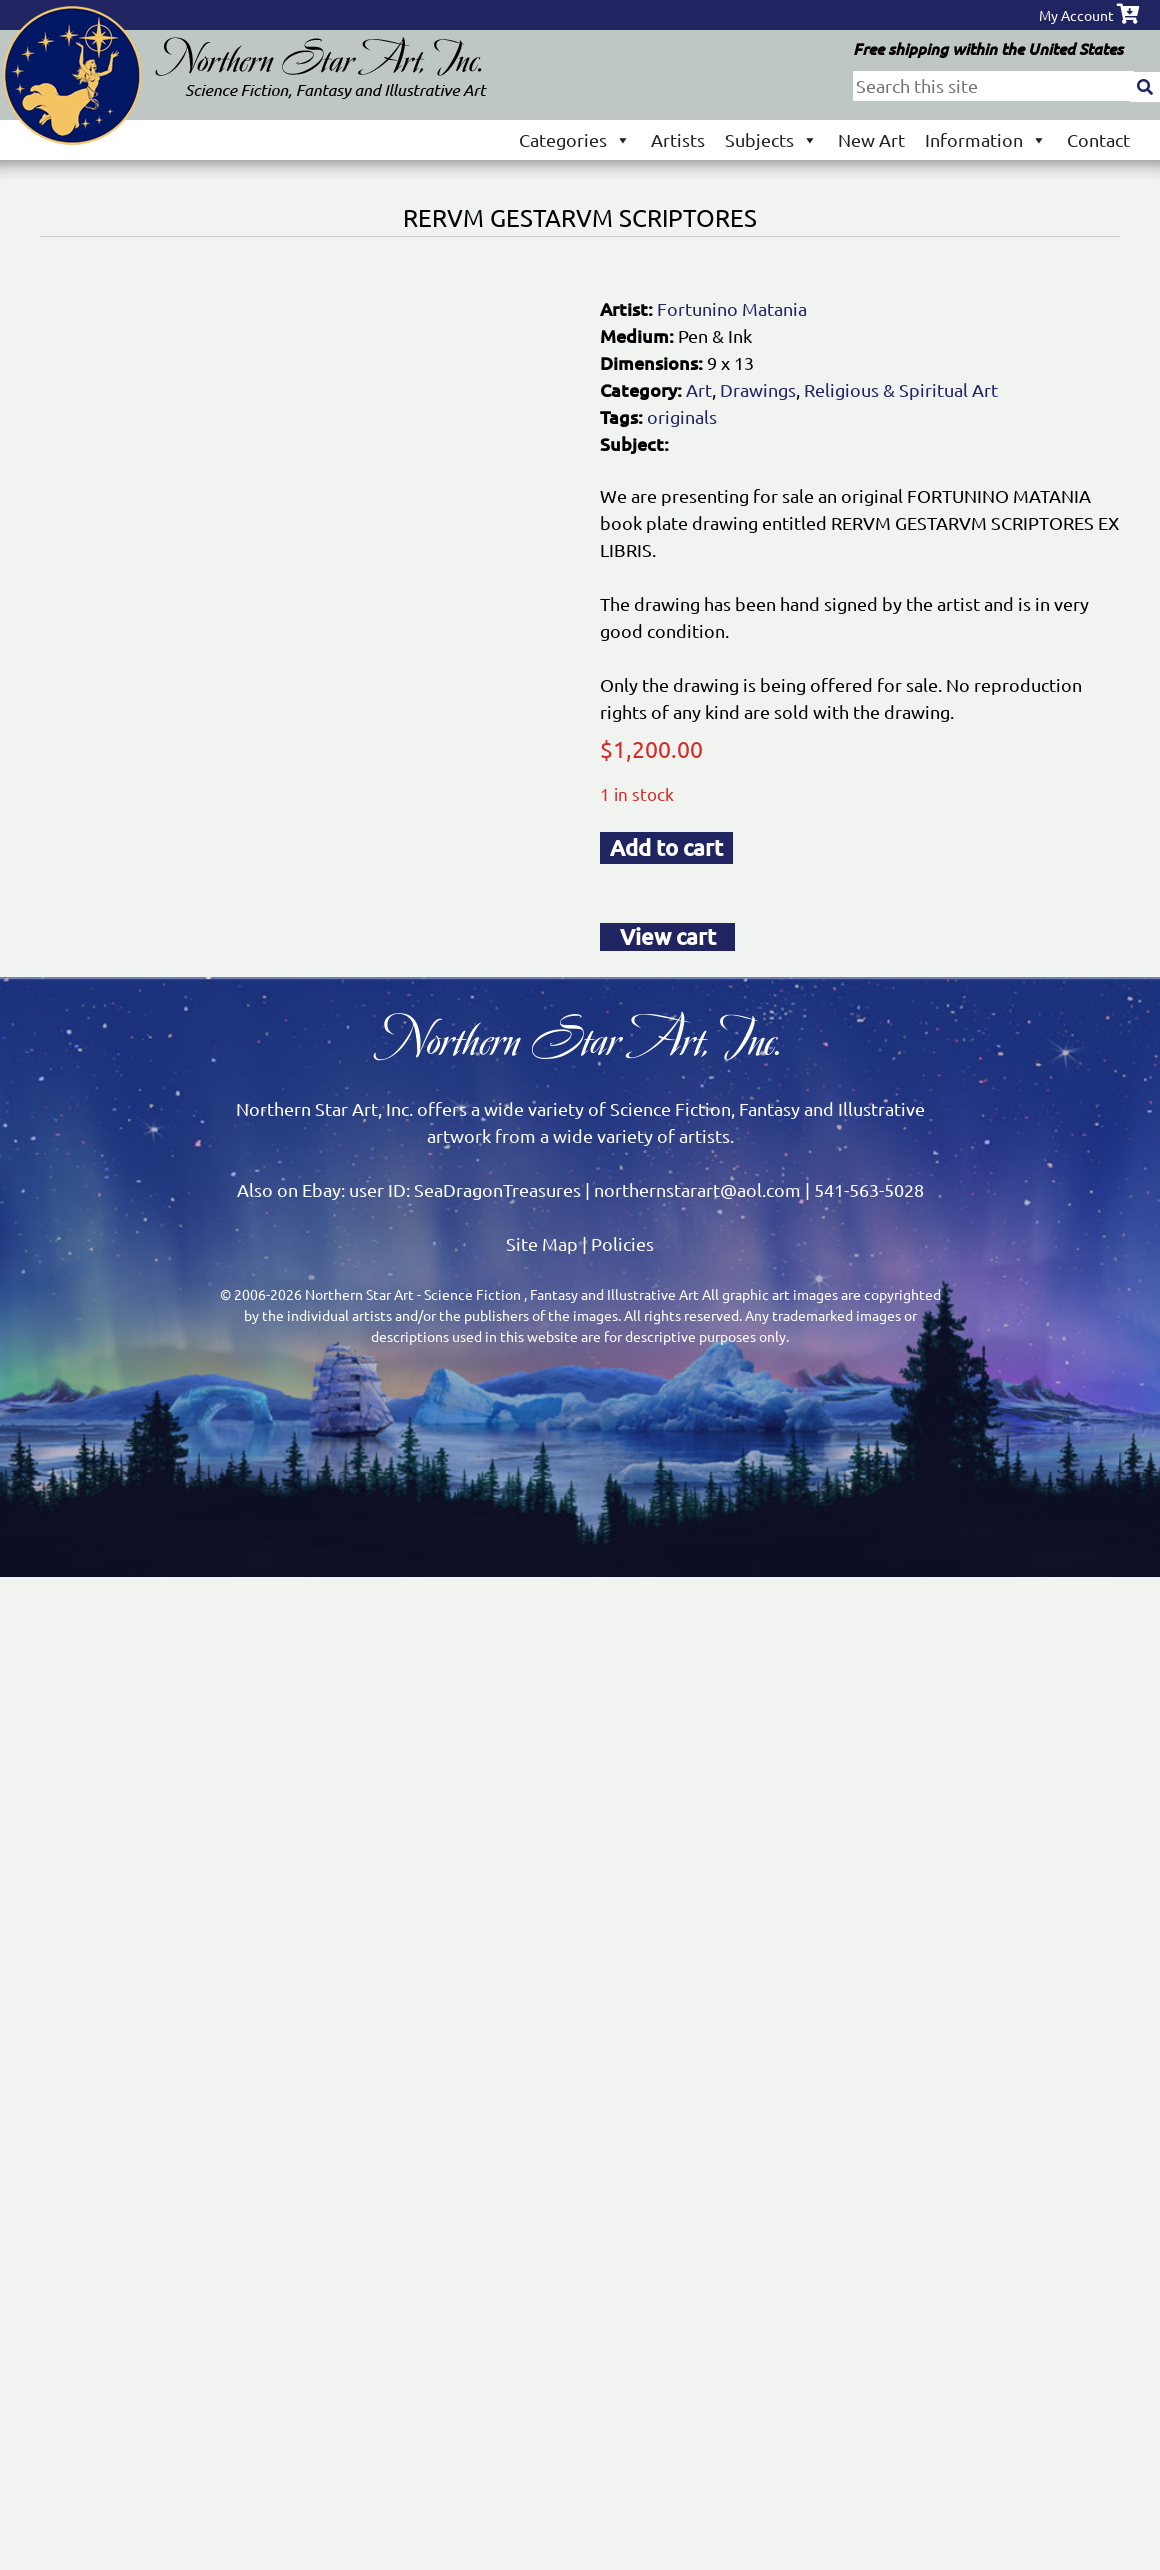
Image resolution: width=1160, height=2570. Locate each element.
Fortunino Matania (732, 308)
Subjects (771, 139)
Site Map (542, 1243)
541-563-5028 (869, 1189)
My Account (1076, 15)
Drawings (758, 389)
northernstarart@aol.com (697, 1189)
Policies (622, 1243)
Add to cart (666, 847)
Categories (575, 139)
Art (699, 389)
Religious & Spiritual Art (901, 389)
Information (986, 139)
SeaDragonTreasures (497, 1189)
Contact (1098, 139)
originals (682, 416)
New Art (871, 139)
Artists (678, 139)
